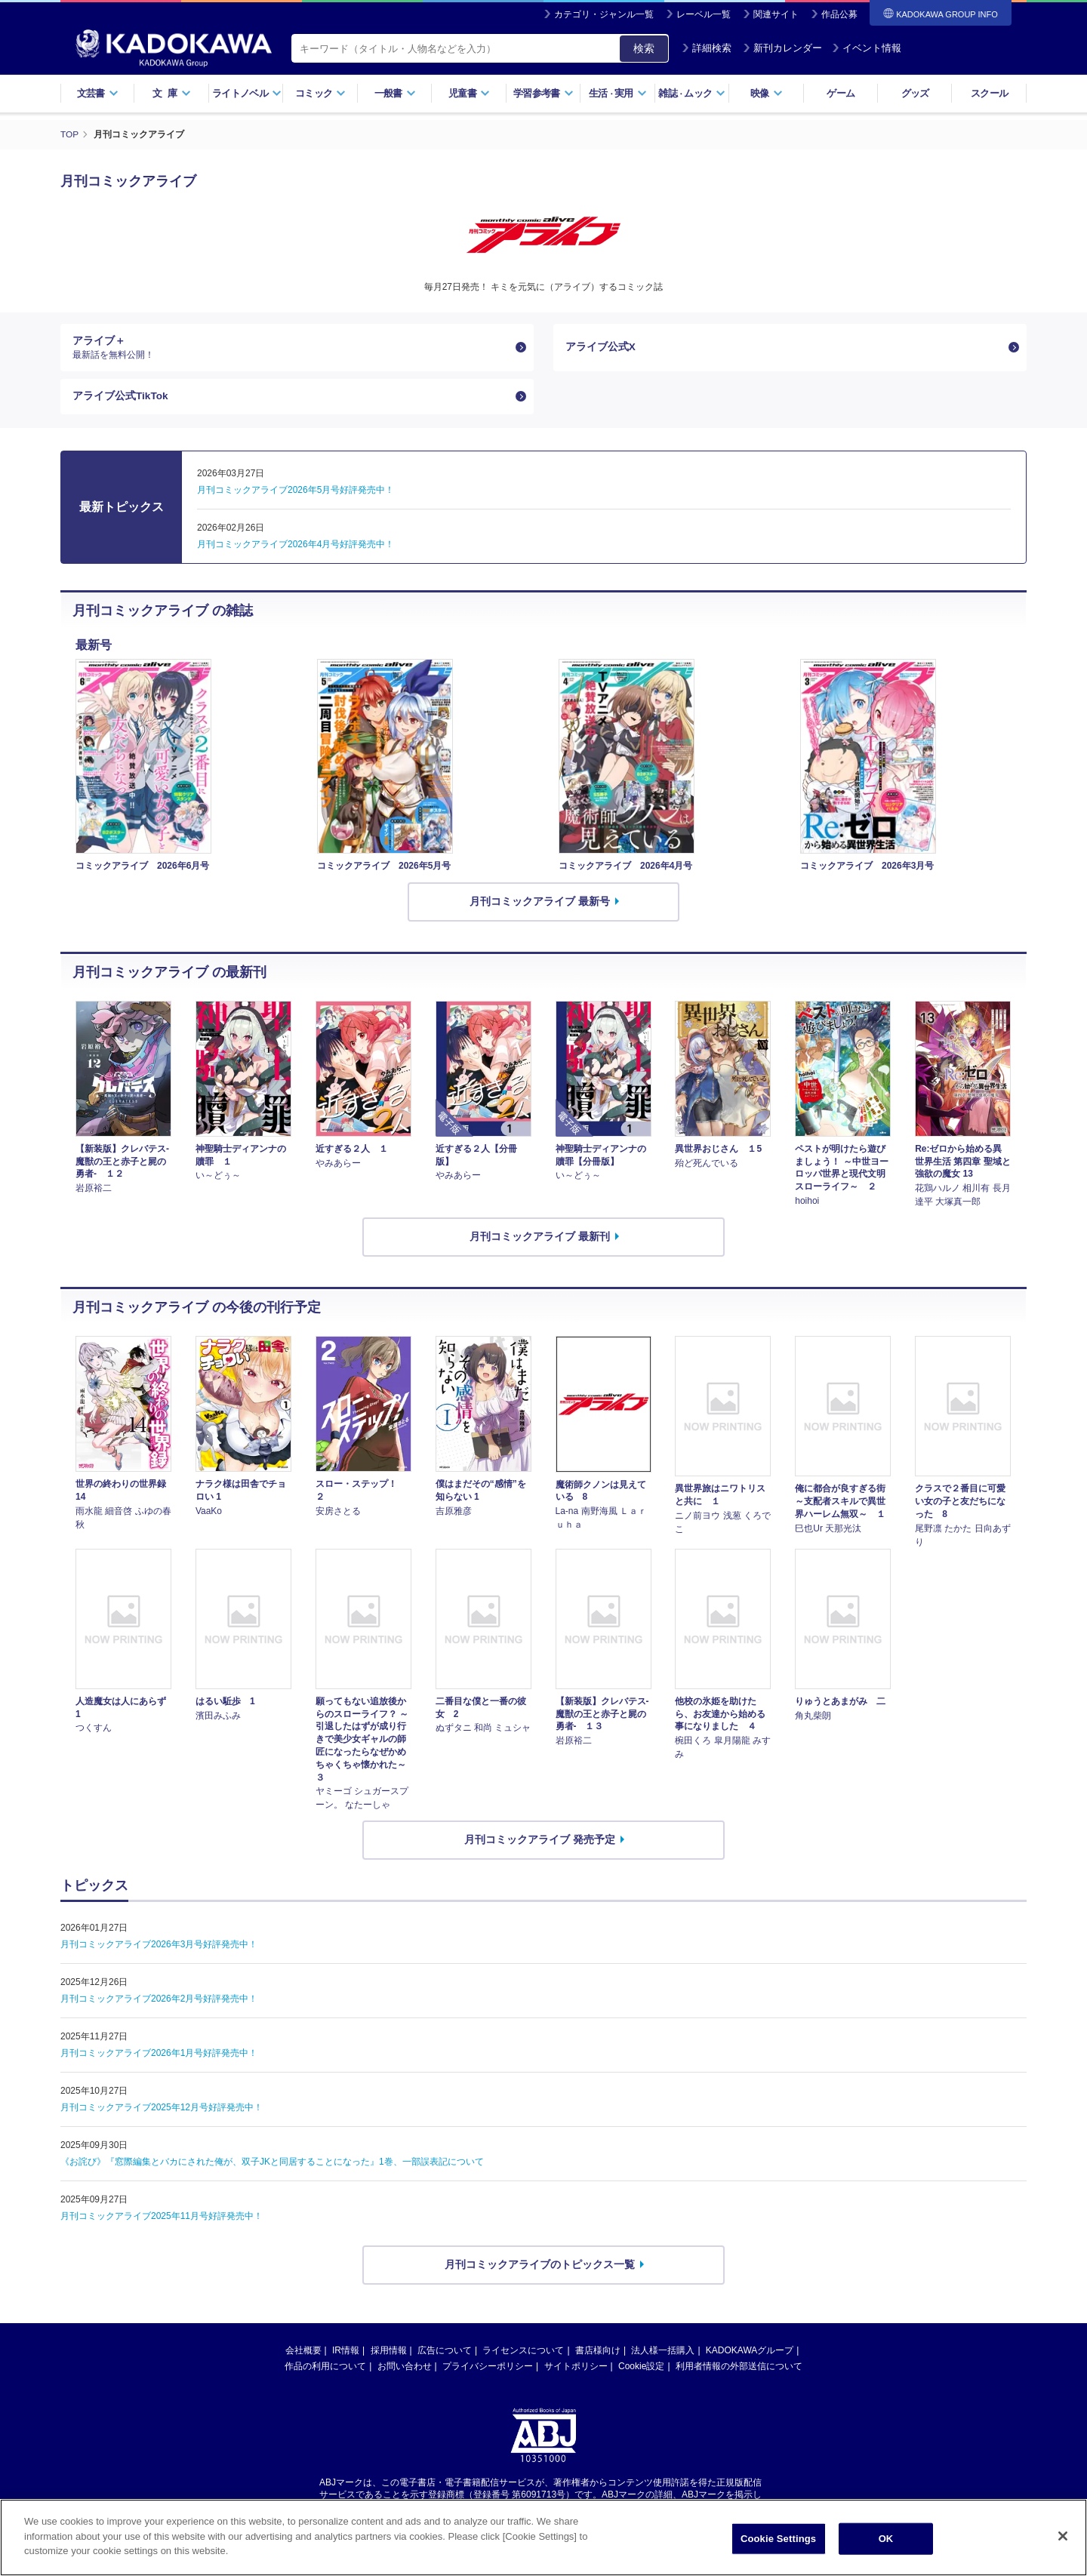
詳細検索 (706, 48)
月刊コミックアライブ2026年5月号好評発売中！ (295, 493)
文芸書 (98, 93)
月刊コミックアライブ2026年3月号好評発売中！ (158, 1947)
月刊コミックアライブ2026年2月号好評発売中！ (158, 2001)
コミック (320, 93)
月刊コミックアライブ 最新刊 (540, 1239)
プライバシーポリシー (487, 2369)
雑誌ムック (691, 93)
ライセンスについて (523, 2353)
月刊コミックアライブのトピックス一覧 (540, 2267)
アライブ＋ (291, 348)
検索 (643, 48)
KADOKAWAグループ (749, 2353)
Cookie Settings (778, 2538)
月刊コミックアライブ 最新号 (540, 904)
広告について (444, 2353)
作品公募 (839, 14)
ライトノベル (247, 93)
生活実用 (618, 93)
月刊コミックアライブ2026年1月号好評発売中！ (158, 2056)
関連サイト (776, 14)
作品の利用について (325, 2369)
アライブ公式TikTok (120, 398)
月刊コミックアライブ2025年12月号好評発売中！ (161, 2110)
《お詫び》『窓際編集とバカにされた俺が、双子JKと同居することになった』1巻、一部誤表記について (272, 2164)
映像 (766, 93)
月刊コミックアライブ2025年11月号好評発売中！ (161, 2219)
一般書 (395, 93)
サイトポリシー (576, 2369)
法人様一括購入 (662, 2353)
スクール (989, 93)
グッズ (915, 93)
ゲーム (841, 93)
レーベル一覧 (703, 14)
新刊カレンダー (782, 48)
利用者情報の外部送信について (739, 2369)
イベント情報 (866, 48)
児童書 (469, 93)
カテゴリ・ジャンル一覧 (604, 14)
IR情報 (345, 2353)
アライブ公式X (600, 347)
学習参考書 (543, 93)
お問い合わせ (404, 2369)
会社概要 (303, 2353)
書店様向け (597, 2353)
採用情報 (389, 2353)
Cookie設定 (641, 2369)
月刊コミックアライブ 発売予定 (539, 1842)
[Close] (1062, 2536)
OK (886, 2538)
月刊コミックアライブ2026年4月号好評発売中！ (295, 547)
